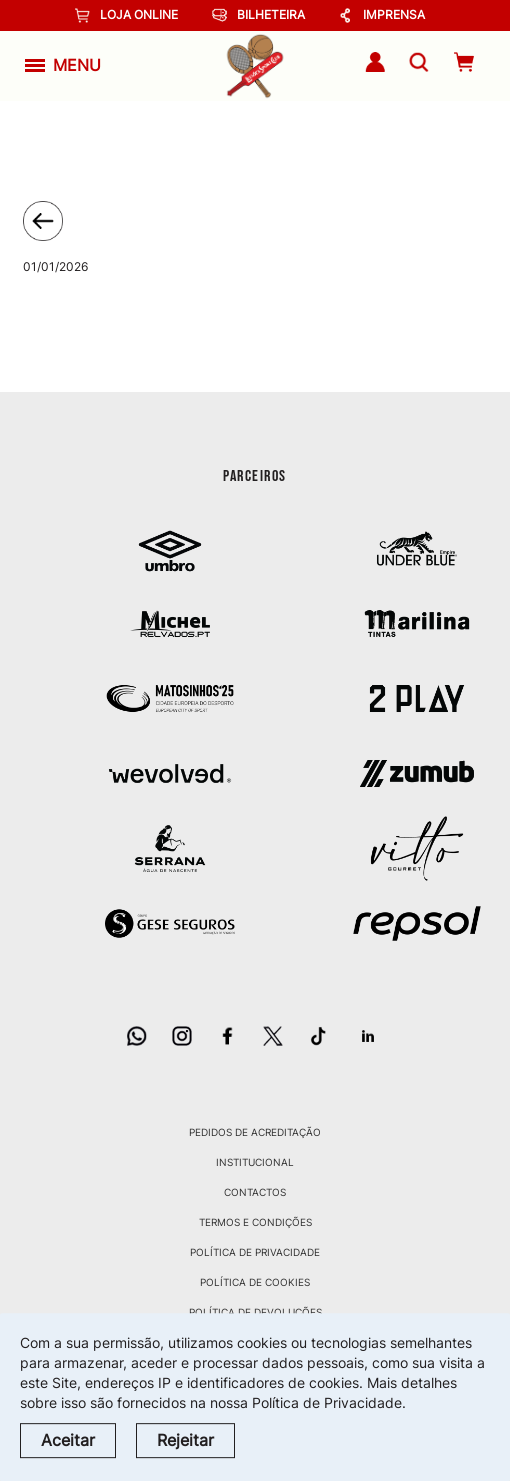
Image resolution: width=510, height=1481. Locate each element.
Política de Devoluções (255, 1312)
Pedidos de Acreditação (255, 1132)
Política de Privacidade (255, 1252)
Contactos (255, 1192)
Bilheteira (258, 15)
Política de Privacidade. (329, 1402)
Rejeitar (185, 1440)
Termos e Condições (255, 1222)
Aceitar (68, 1440)
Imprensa (381, 15)
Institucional (255, 1162)
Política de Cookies (255, 1282)
